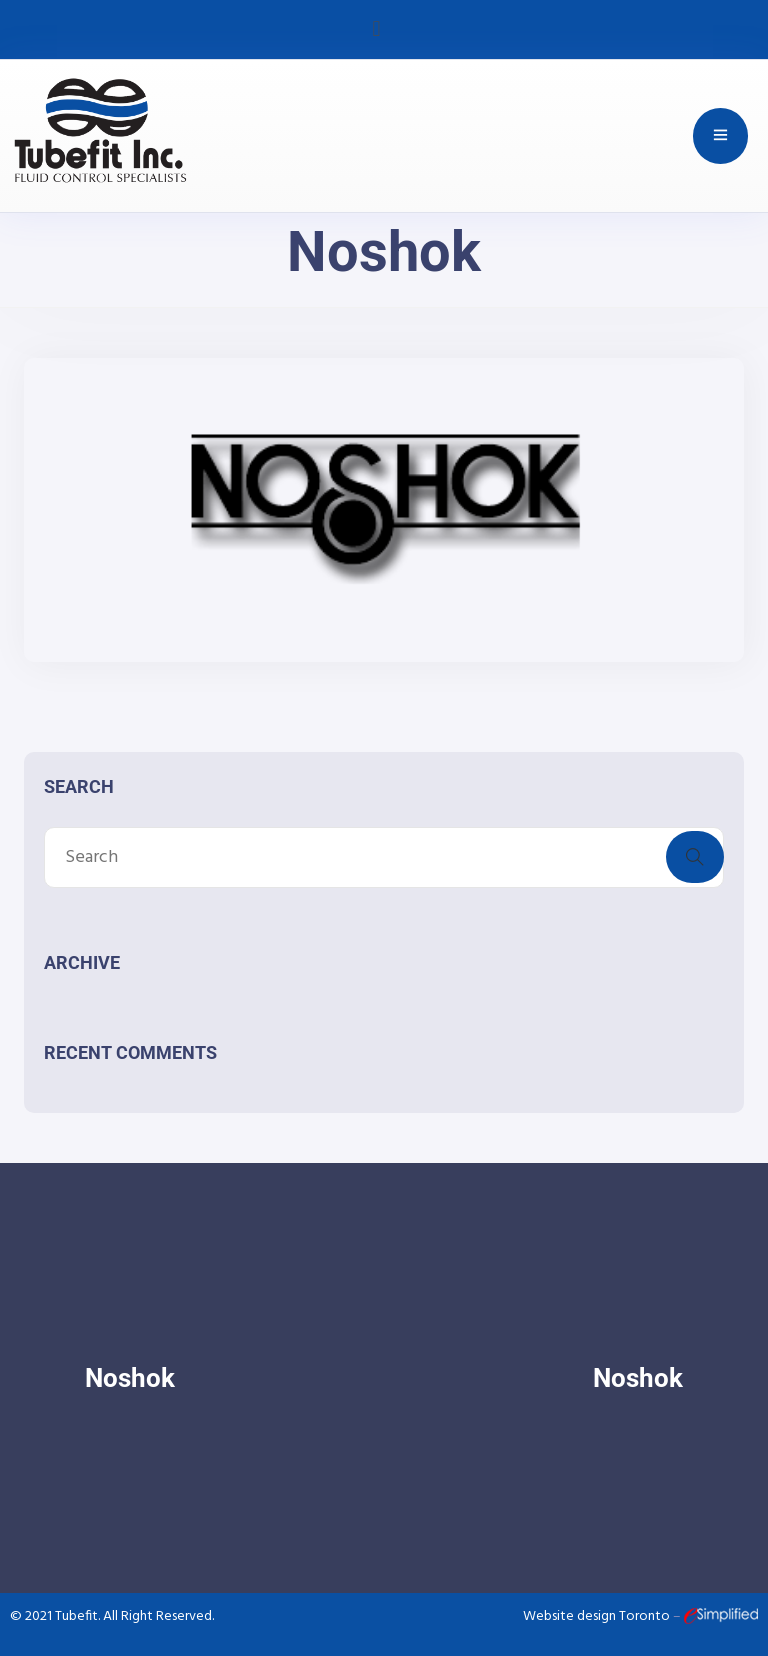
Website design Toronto (598, 1616)
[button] (376, 29)
